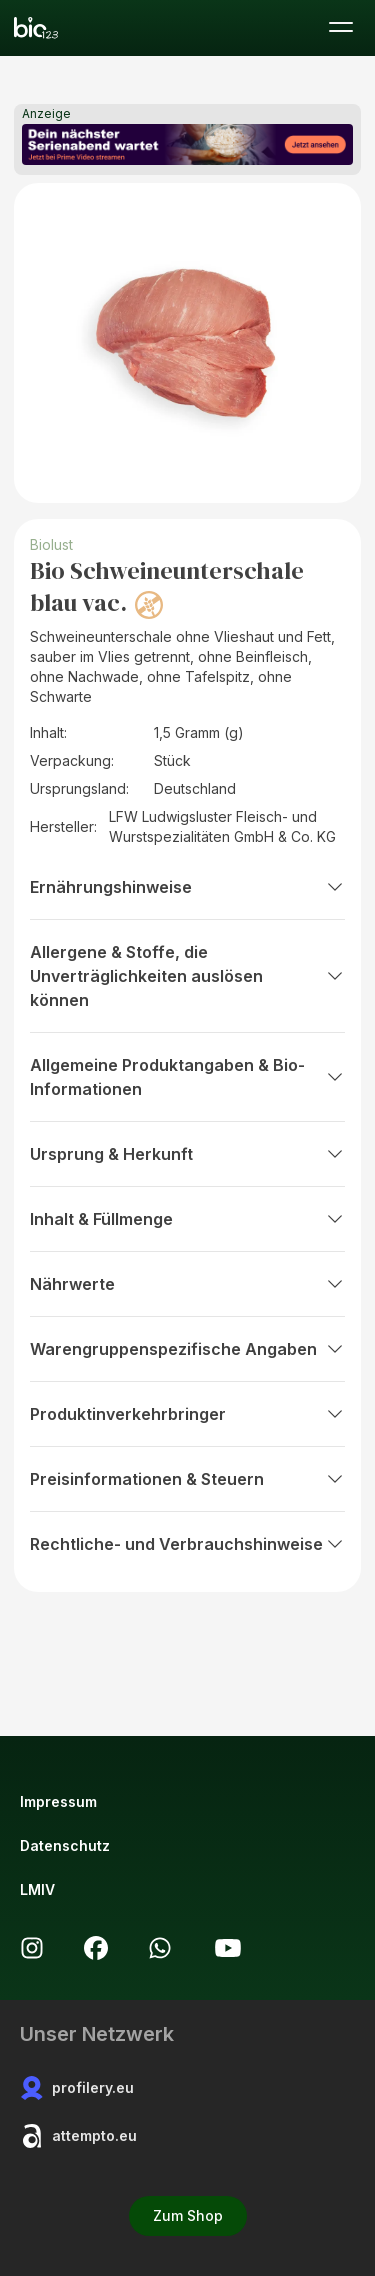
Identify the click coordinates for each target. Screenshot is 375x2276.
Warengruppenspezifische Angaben (187, 1349)
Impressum (58, 1801)
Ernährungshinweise (187, 887)
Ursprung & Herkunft (187, 1154)
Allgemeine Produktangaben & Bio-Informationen (187, 1077)
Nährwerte (187, 1284)
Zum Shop (188, 2215)
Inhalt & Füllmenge (187, 1219)
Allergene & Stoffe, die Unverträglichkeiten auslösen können (187, 976)
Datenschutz (65, 1845)
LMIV (37, 1889)
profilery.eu (77, 2088)
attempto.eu (78, 2136)
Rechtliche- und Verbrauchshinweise (187, 1544)
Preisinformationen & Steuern (187, 1479)
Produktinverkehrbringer (187, 1414)
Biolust (51, 544)
